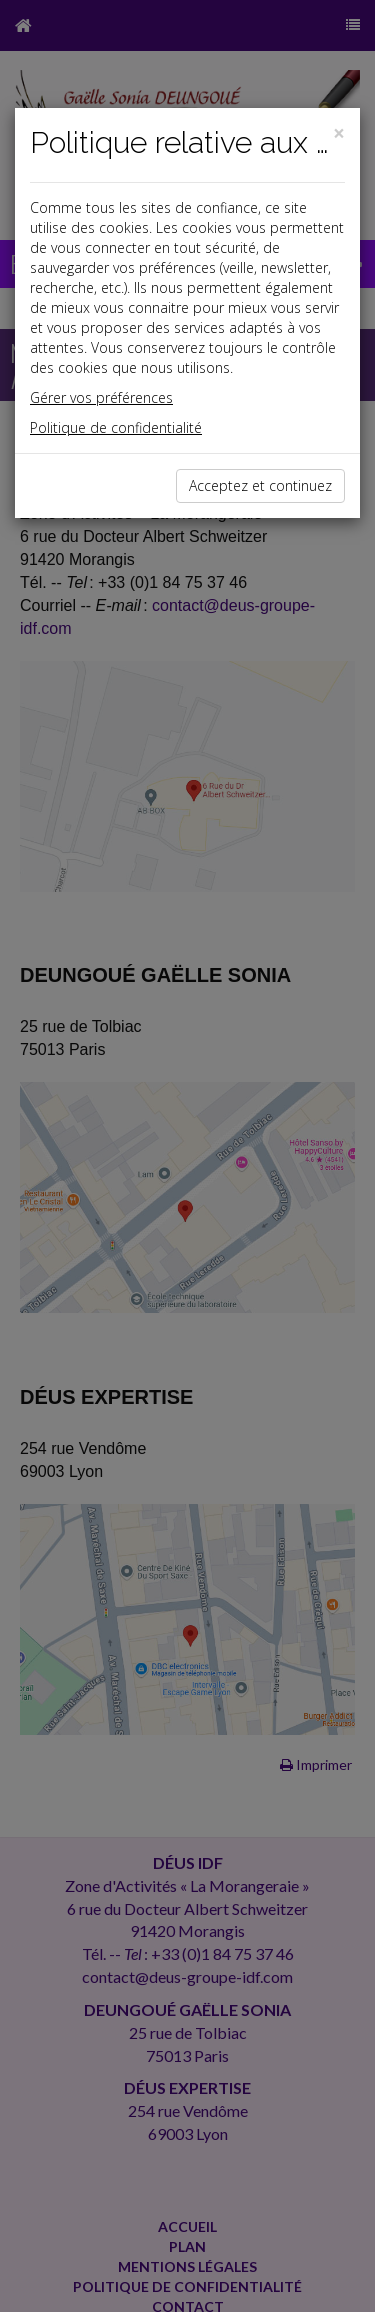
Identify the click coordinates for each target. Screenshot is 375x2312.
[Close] (339, 133)
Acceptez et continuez (260, 485)
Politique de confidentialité (116, 427)
